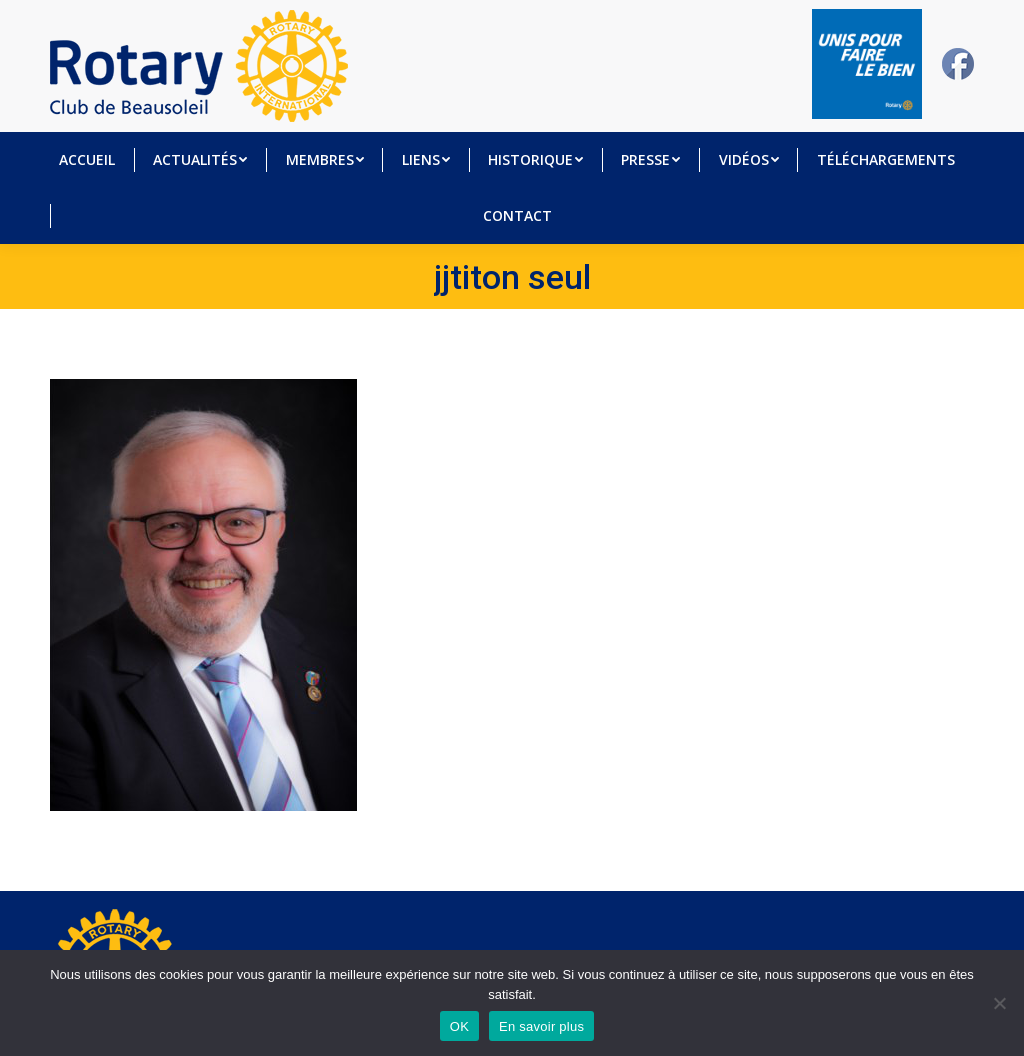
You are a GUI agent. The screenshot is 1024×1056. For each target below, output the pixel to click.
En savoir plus (541, 1026)
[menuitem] (87, 160)
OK (459, 1026)
